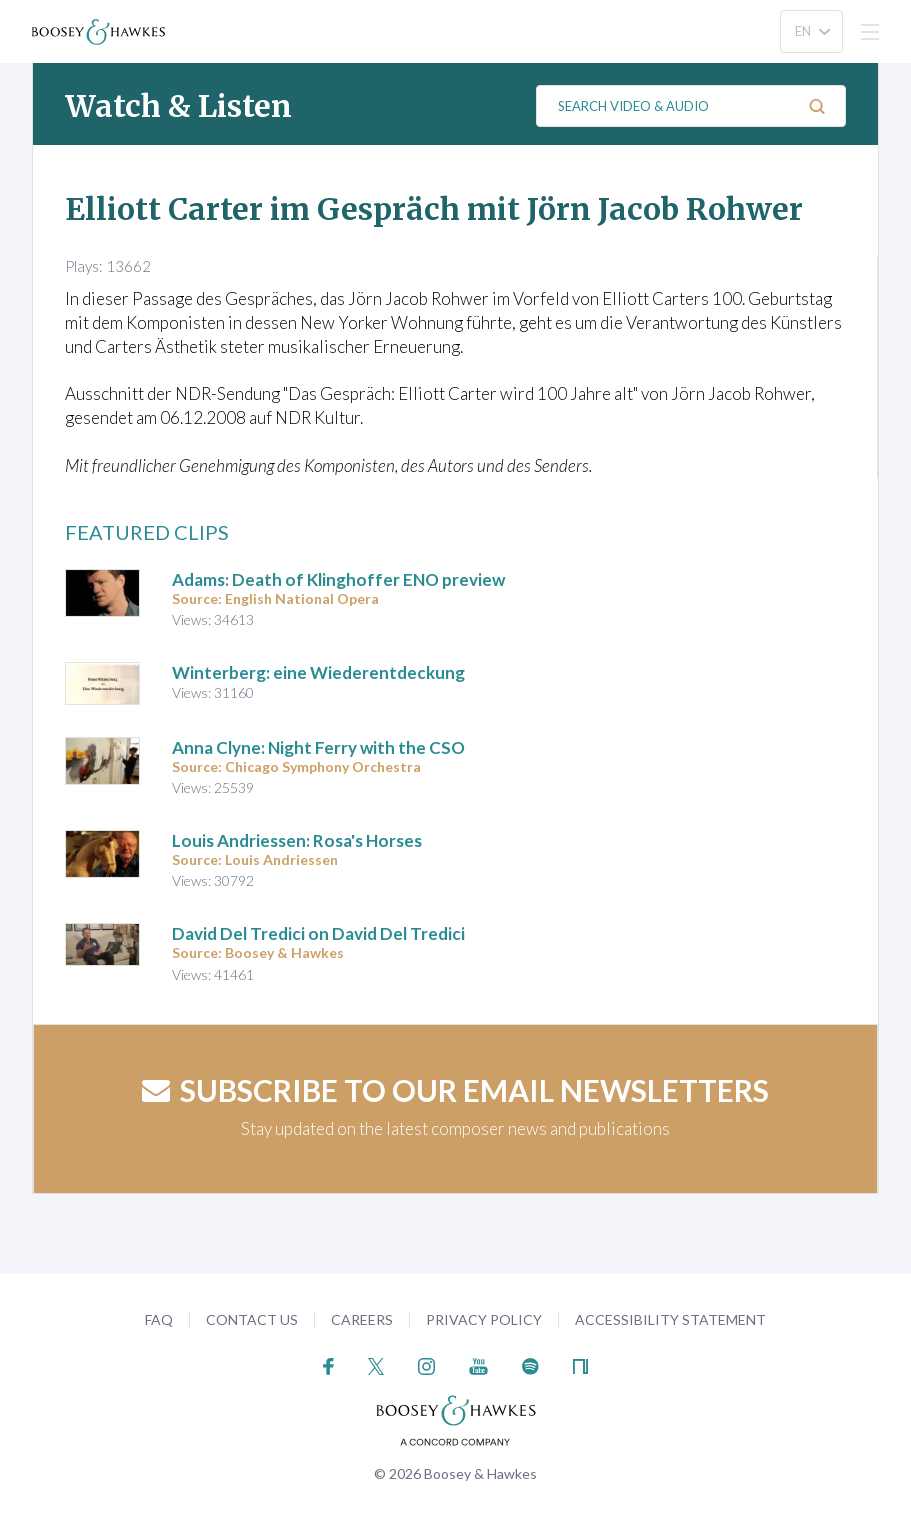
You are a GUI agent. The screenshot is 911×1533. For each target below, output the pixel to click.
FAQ (159, 1319)
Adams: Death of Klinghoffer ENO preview (338, 579)
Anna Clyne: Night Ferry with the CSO (318, 747)
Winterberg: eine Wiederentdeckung (318, 672)
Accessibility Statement (670, 1319)
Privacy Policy (484, 1319)
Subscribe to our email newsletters (455, 1090)
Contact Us (252, 1319)
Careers (362, 1319)
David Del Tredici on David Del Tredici (318, 933)
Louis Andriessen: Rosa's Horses (297, 840)
